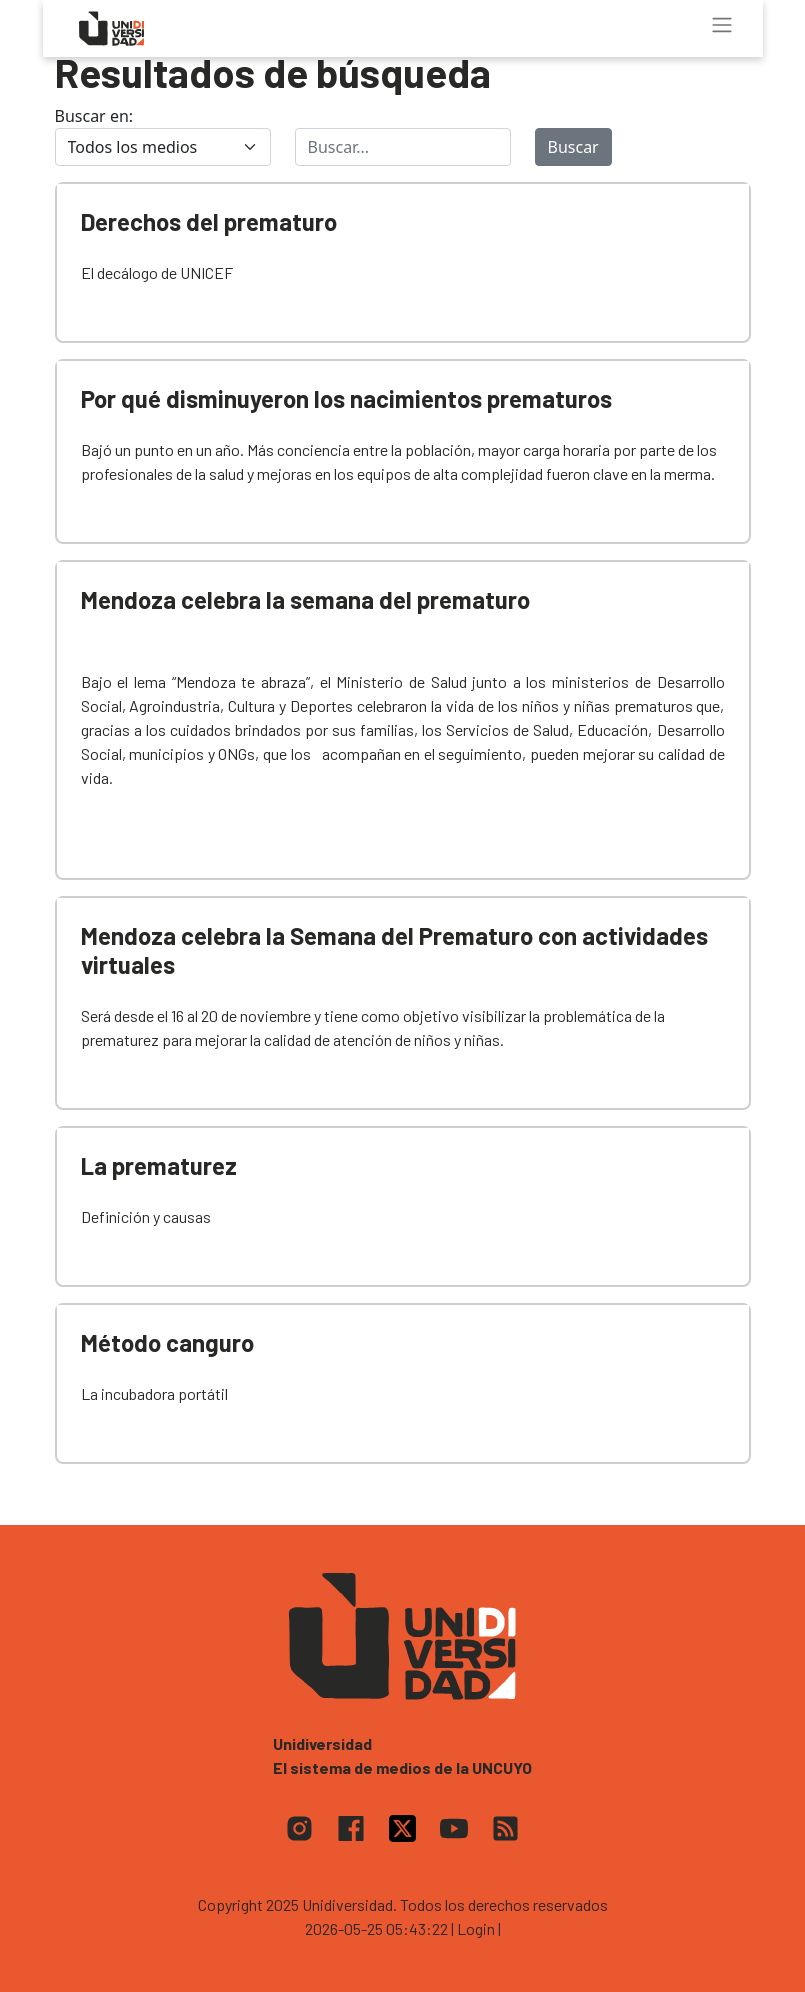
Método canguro (167, 1342)
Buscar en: (94, 116)
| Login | (476, 1928)
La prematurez (159, 1165)
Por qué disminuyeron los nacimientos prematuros (346, 398)
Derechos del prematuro (209, 221)
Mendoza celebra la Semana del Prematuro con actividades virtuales (394, 950)
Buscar (573, 147)
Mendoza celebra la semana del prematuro (305, 599)
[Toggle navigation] (722, 25)
